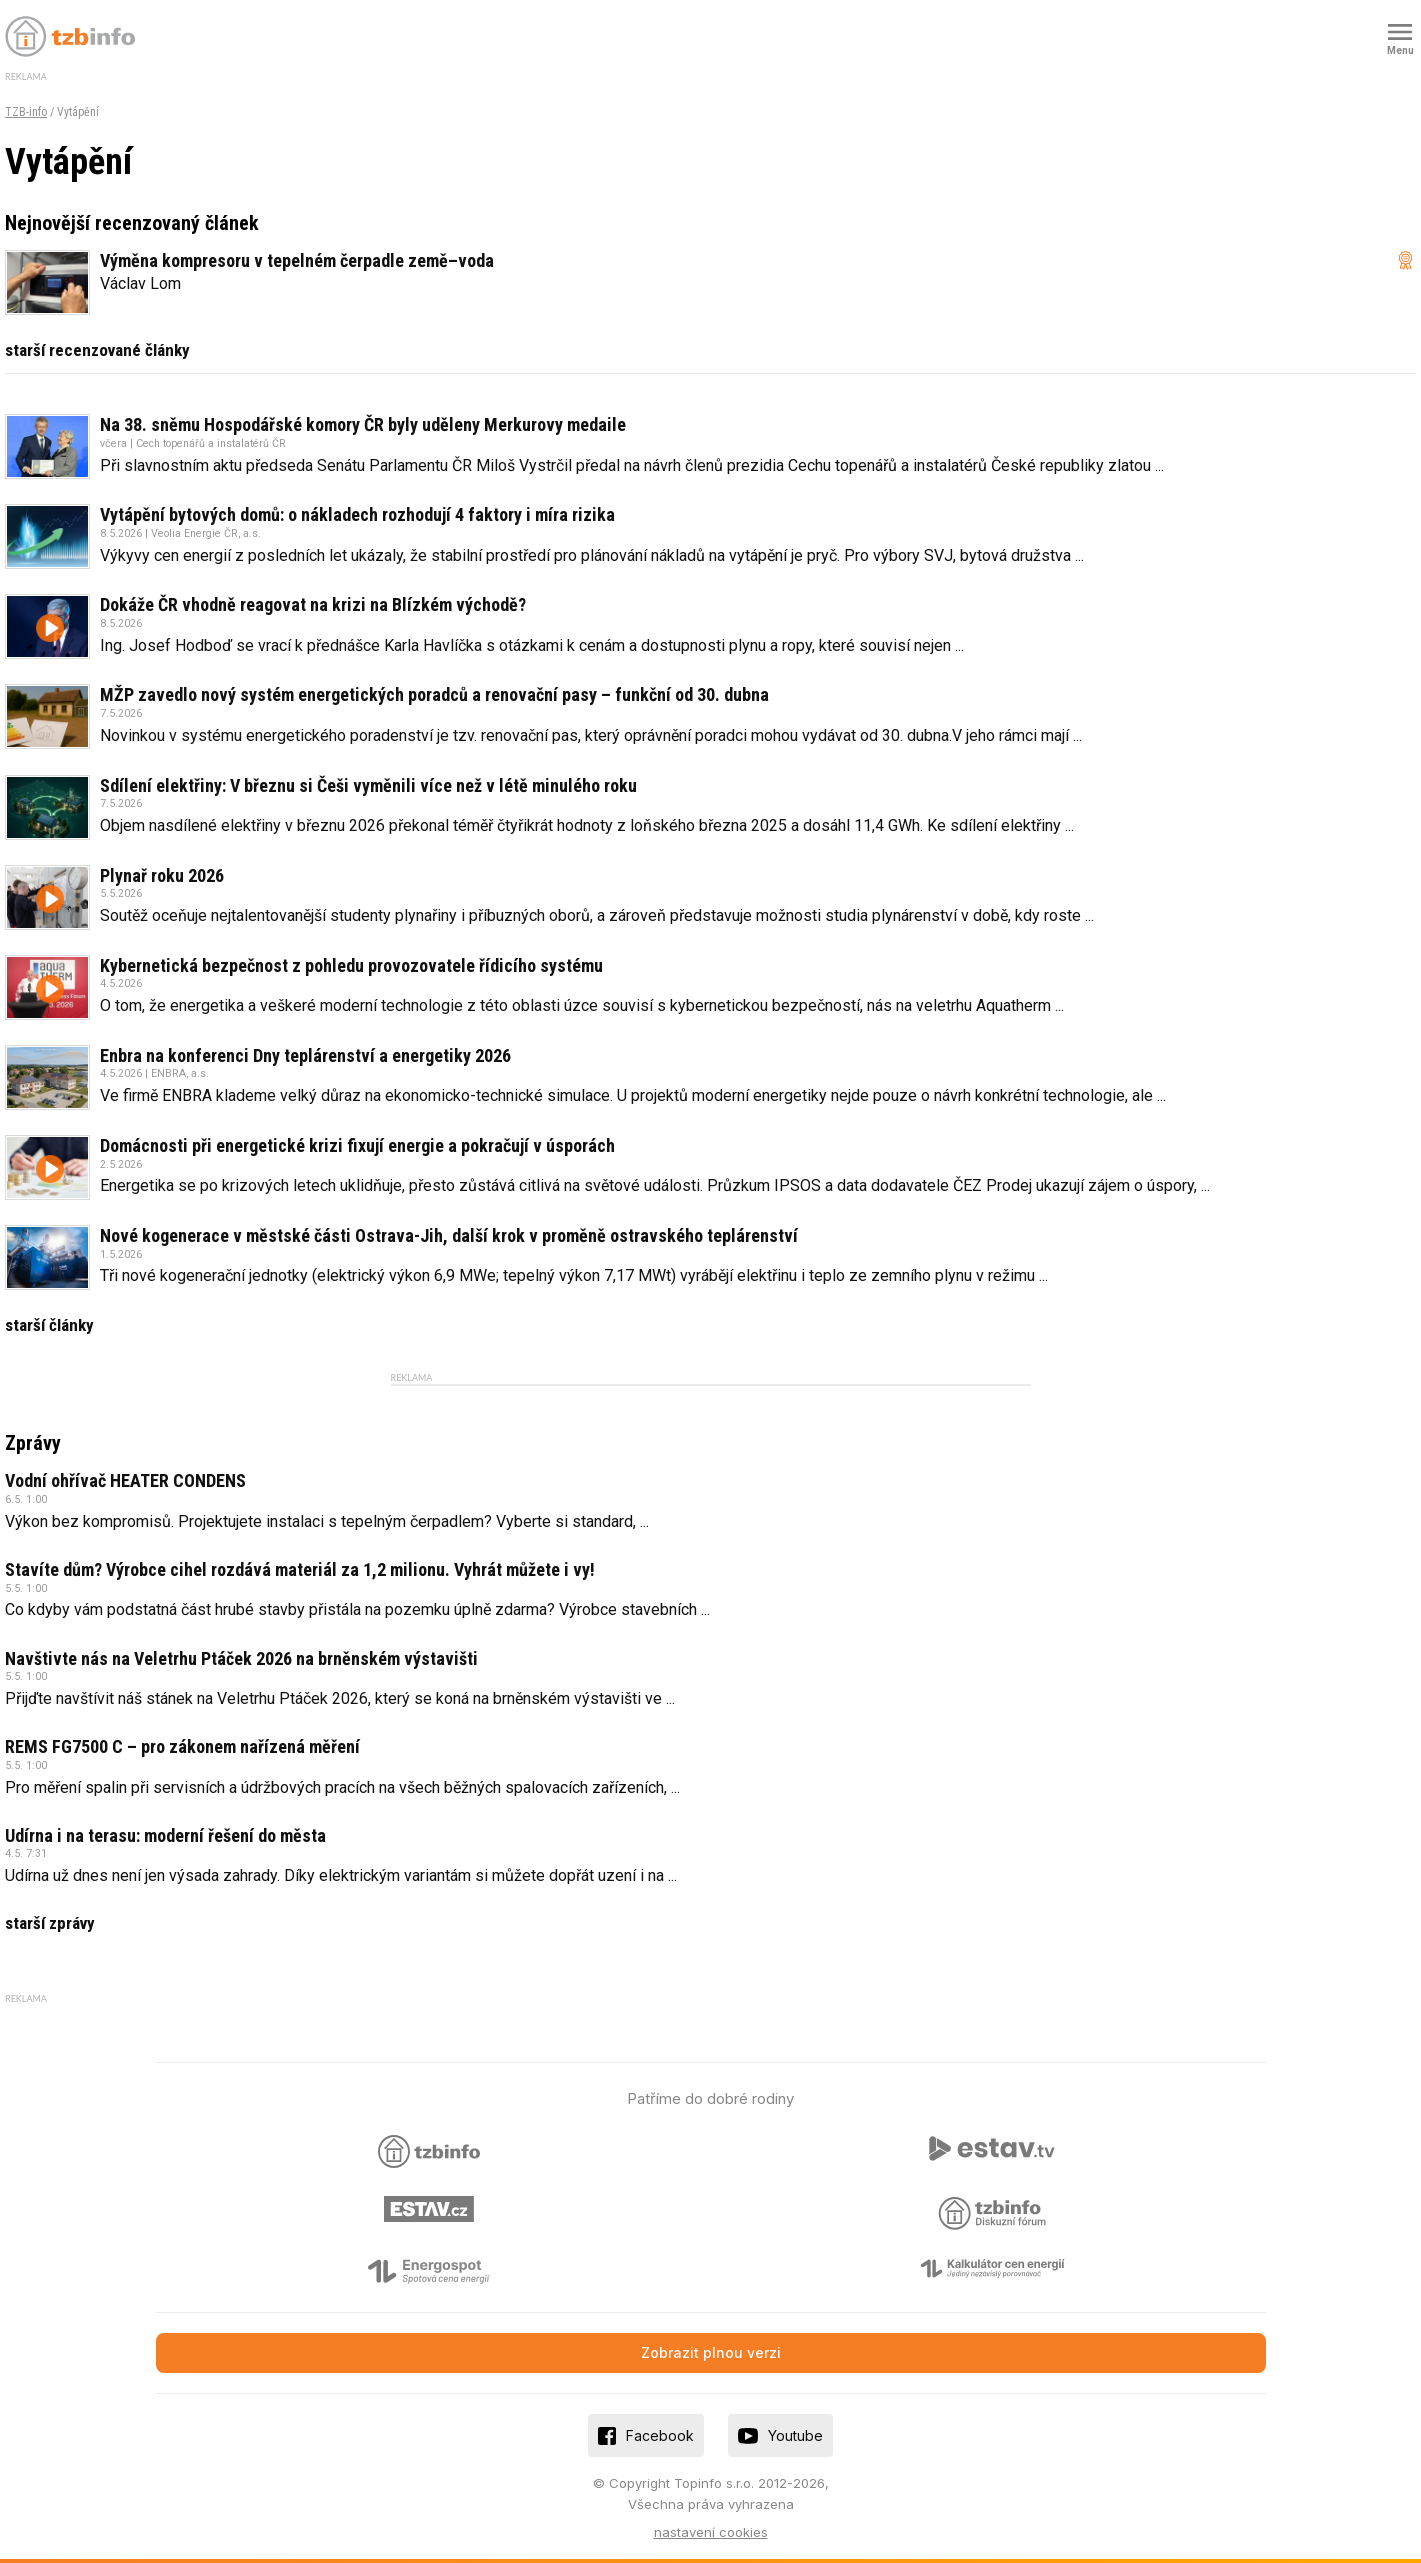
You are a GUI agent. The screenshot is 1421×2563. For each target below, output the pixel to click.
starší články (49, 1325)
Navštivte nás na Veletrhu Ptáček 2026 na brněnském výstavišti (241, 1658)
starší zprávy (50, 1923)
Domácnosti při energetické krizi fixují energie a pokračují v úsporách (357, 1145)
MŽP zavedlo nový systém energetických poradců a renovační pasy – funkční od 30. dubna (434, 694)
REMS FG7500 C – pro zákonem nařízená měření (182, 1746)
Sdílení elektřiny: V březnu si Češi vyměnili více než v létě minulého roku (368, 785)
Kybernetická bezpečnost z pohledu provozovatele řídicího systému (351, 965)
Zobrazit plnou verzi (711, 2352)
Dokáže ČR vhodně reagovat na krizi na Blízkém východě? (313, 604)
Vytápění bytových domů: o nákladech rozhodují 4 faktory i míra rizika (357, 514)
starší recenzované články (97, 350)
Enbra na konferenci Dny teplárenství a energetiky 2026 (305, 1055)
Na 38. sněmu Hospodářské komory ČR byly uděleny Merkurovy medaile (363, 424)
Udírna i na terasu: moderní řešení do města (165, 1835)
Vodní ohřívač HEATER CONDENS (125, 1480)
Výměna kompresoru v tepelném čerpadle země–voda (297, 260)
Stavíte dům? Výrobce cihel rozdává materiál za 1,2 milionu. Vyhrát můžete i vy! (300, 1569)
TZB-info (26, 112)
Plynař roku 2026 (162, 875)
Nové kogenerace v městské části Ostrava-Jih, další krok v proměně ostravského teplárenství (449, 1235)
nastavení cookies (711, 2532)
